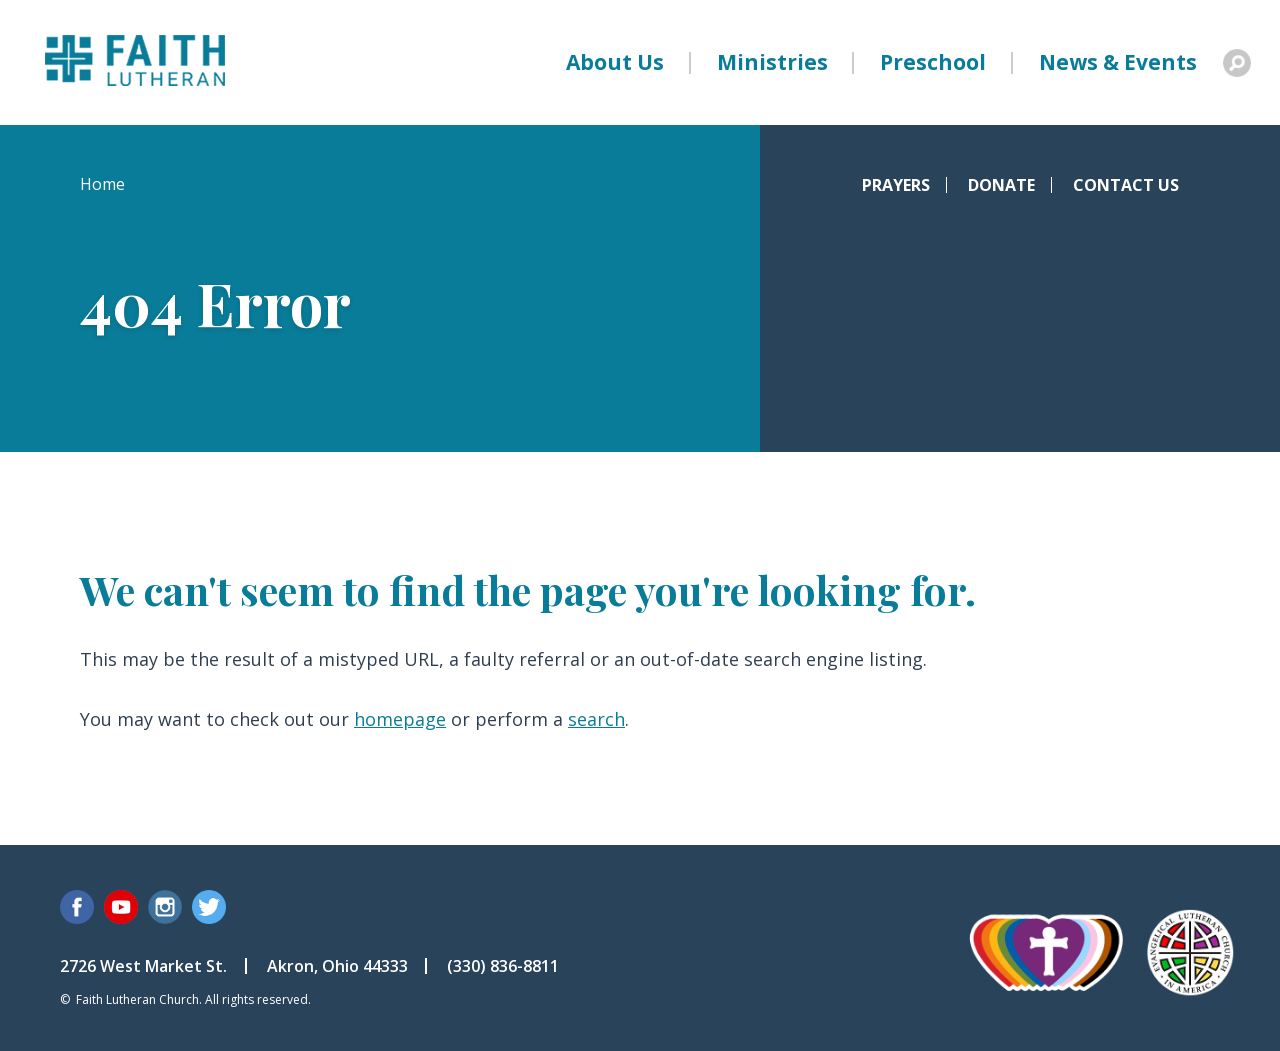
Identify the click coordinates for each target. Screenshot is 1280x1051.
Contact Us (1126, 185)
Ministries (772, 62)
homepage (400, 719)
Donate (1001, 185)
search (596, 719)
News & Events (1118, 62)
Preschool (933, 62)
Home (102, 184)
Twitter (209, 907)
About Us (615, 62)
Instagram (165, 907)
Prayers (896, 185)
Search (1237, 63)
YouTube (121, 907)
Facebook (77, 907)
